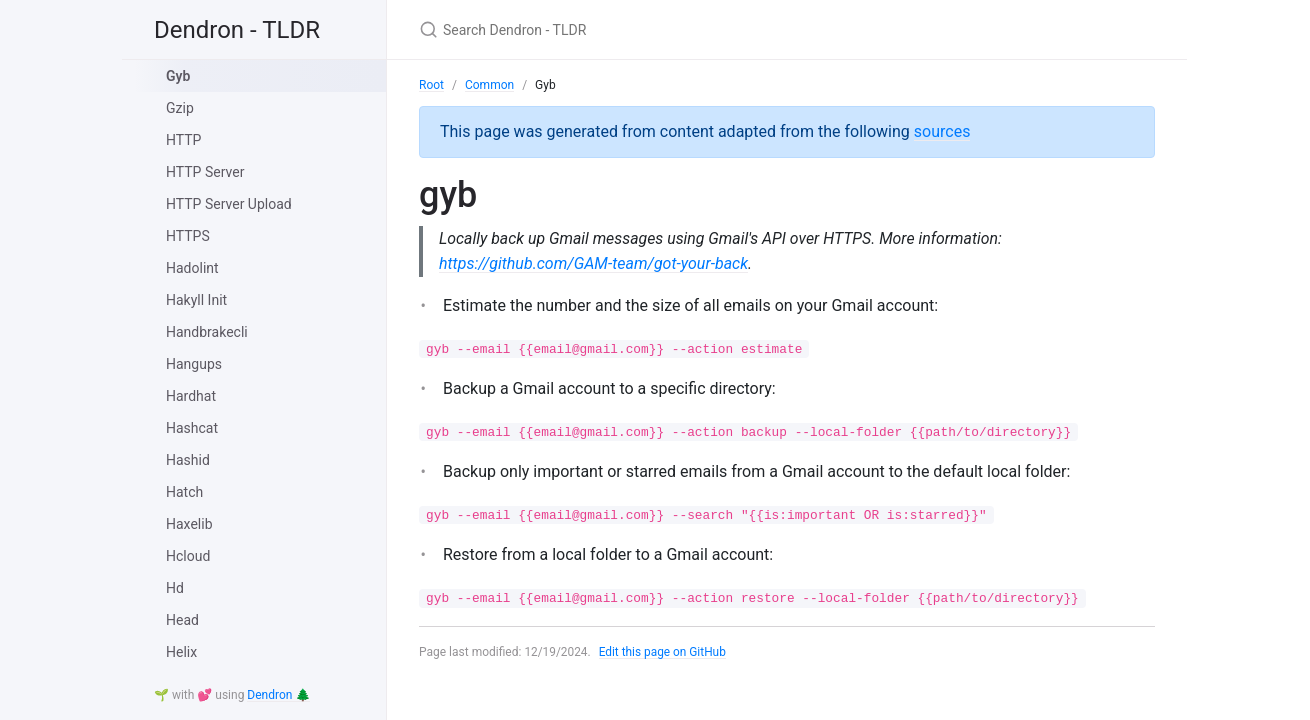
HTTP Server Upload (229, 204)
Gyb (178, 76)
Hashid (188, 460)
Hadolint (192, 268)
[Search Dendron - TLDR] (655, 29)
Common (489, 85)
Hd (175, 588)
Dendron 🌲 (278, 695)
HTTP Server (205, 172)
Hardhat (191, 396)
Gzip (180, 108)
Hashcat (192, 428)
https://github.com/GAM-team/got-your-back (593, 263)
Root (431, 85)
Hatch (184, 492)
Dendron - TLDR (237, 30)
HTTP (183, 140)
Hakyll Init (196, 300)
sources (942, 131)
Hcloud (188, 556)
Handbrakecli (207, 332)
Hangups (194, 364)
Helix (181, 652)
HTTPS (188, 236)
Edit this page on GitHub (663, 652)
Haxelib (189, 524)
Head (182, 620)
